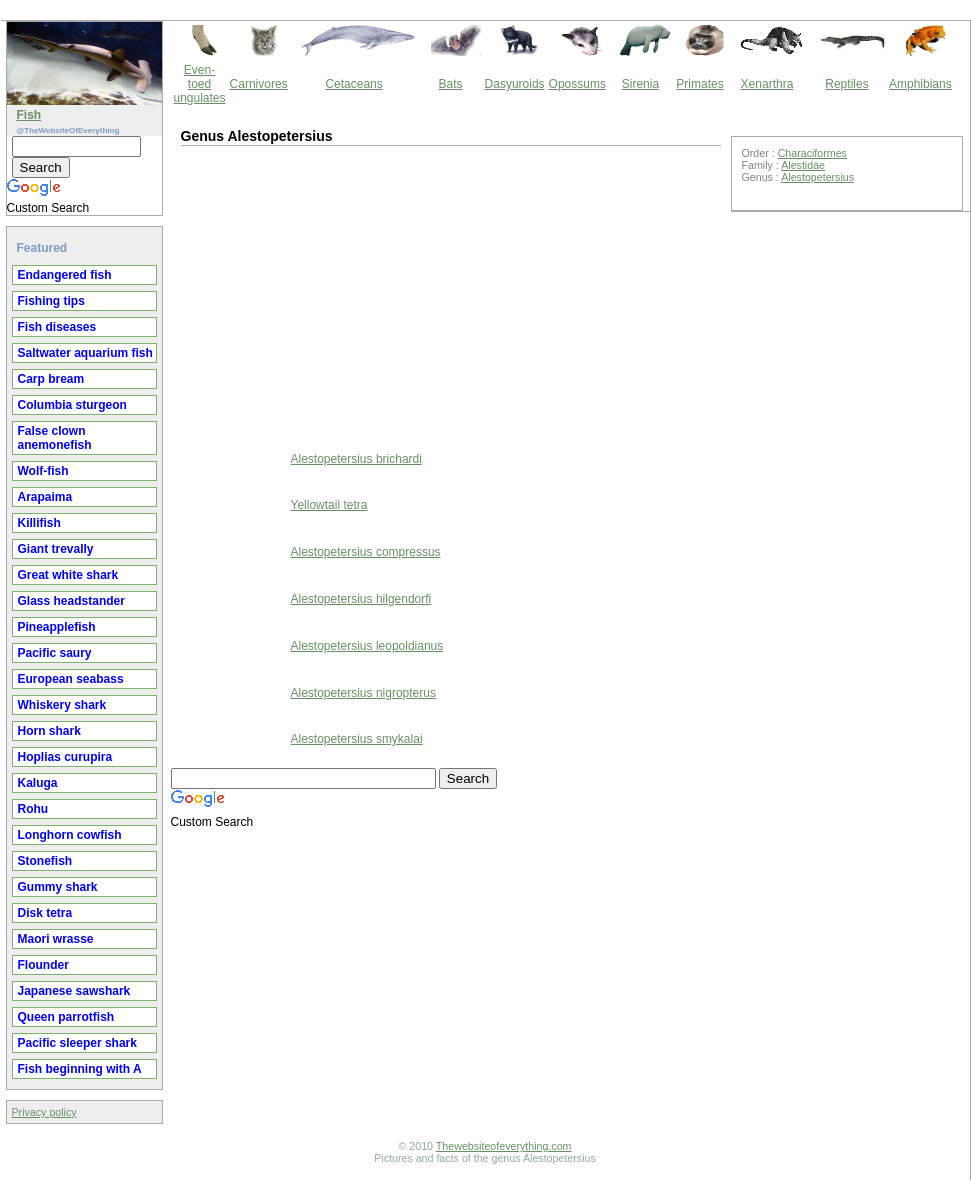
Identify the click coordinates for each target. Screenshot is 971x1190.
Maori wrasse (56, 939)
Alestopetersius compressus (366, 552)
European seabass (71, 679)
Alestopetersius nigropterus (363, 693)
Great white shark (68, 575)
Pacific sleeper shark (77, 1043)
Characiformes (812, 153)
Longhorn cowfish (70, 835)
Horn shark (49, 731)
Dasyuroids (515, 84)
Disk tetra (45, 913)
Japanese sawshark (74, 991)
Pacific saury (55, 653)
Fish (29, 115)
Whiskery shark (62, 705)
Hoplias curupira (65, 757)
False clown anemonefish (55, 438)
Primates (699, 84)
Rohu (33, 809)
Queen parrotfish (66, 1017)
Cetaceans (353, 84)
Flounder (43, 965)
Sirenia (640, 84)
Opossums (577, 84)
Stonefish (45, 861)
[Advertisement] (346, 296)
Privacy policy (44, 1112)
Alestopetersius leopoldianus (367, 646)
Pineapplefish (57, 627)
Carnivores (259, 84)
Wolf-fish (43, 471)
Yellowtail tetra (329, 505)
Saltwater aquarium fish (85, 353)
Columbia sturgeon (72, 405)
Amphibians (920, 84)
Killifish (39, 523)
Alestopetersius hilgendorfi (361, 599)
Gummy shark (58, 887)
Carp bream (51, 379)
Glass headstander (71, 601)
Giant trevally (56, 549)
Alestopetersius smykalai (357, 739)
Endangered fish (65, 275)
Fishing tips (51, 301)
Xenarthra (767, 84)
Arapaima (45, 497)
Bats (451, 84)
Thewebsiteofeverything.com (504, 1146)
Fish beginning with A (80, 1069)
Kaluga (38, 783)
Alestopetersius (817, 177)
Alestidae (803, 165)
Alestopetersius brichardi (356, 459)
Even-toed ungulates (200, 84)
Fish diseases (57, 327)
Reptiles (846, 84)
